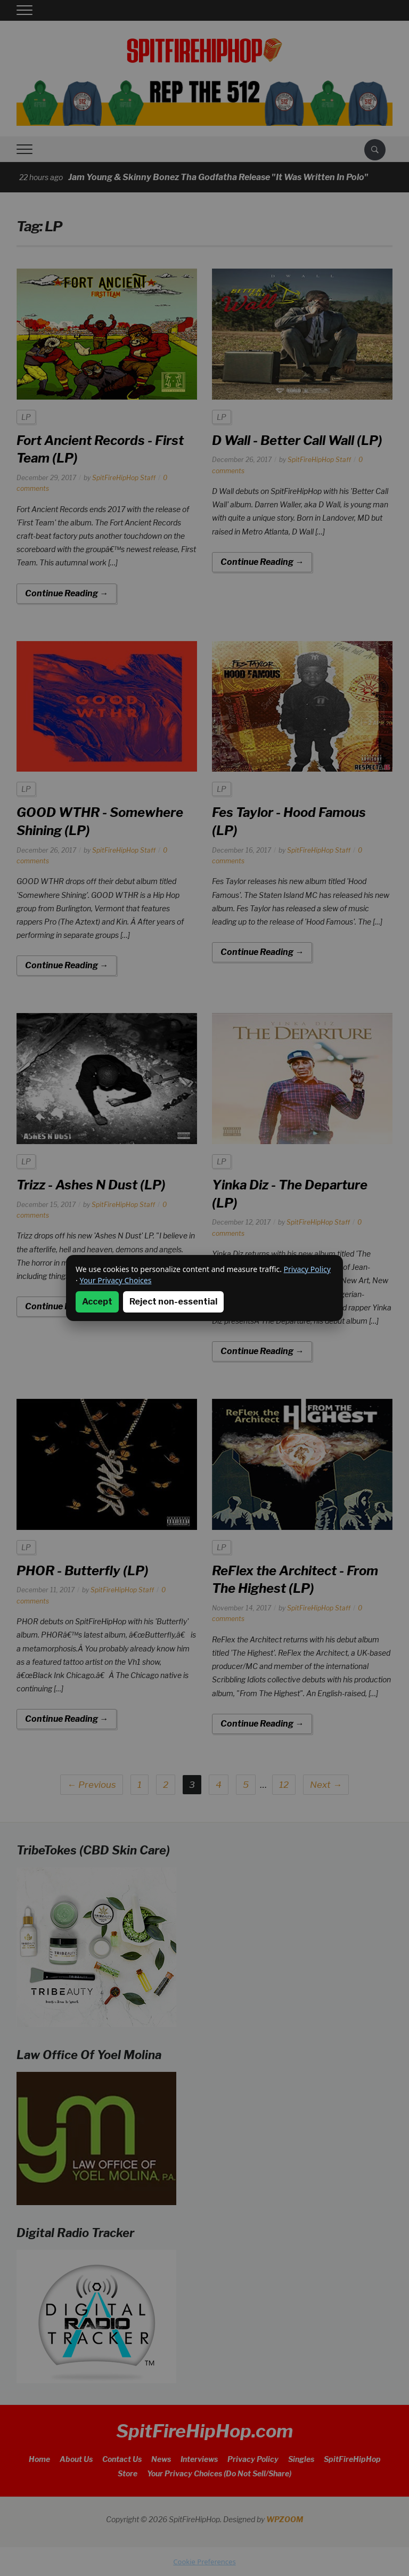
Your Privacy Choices (115, 1280)
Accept (97, 1302)
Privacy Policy (307, 1269)
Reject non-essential (173, 1302)
